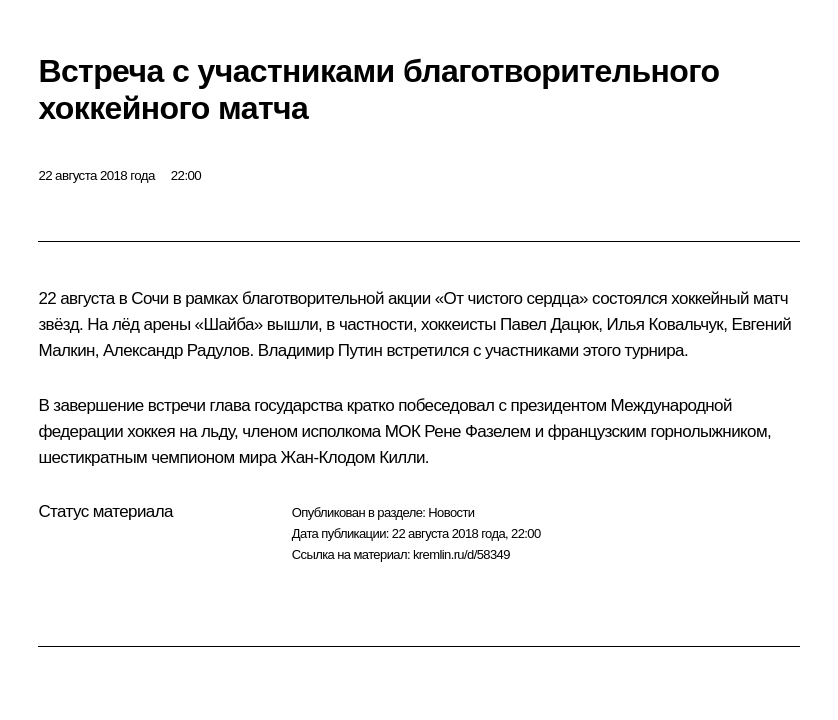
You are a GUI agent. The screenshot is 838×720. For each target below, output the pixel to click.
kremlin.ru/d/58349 (461, 554)
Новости (451, 512)
